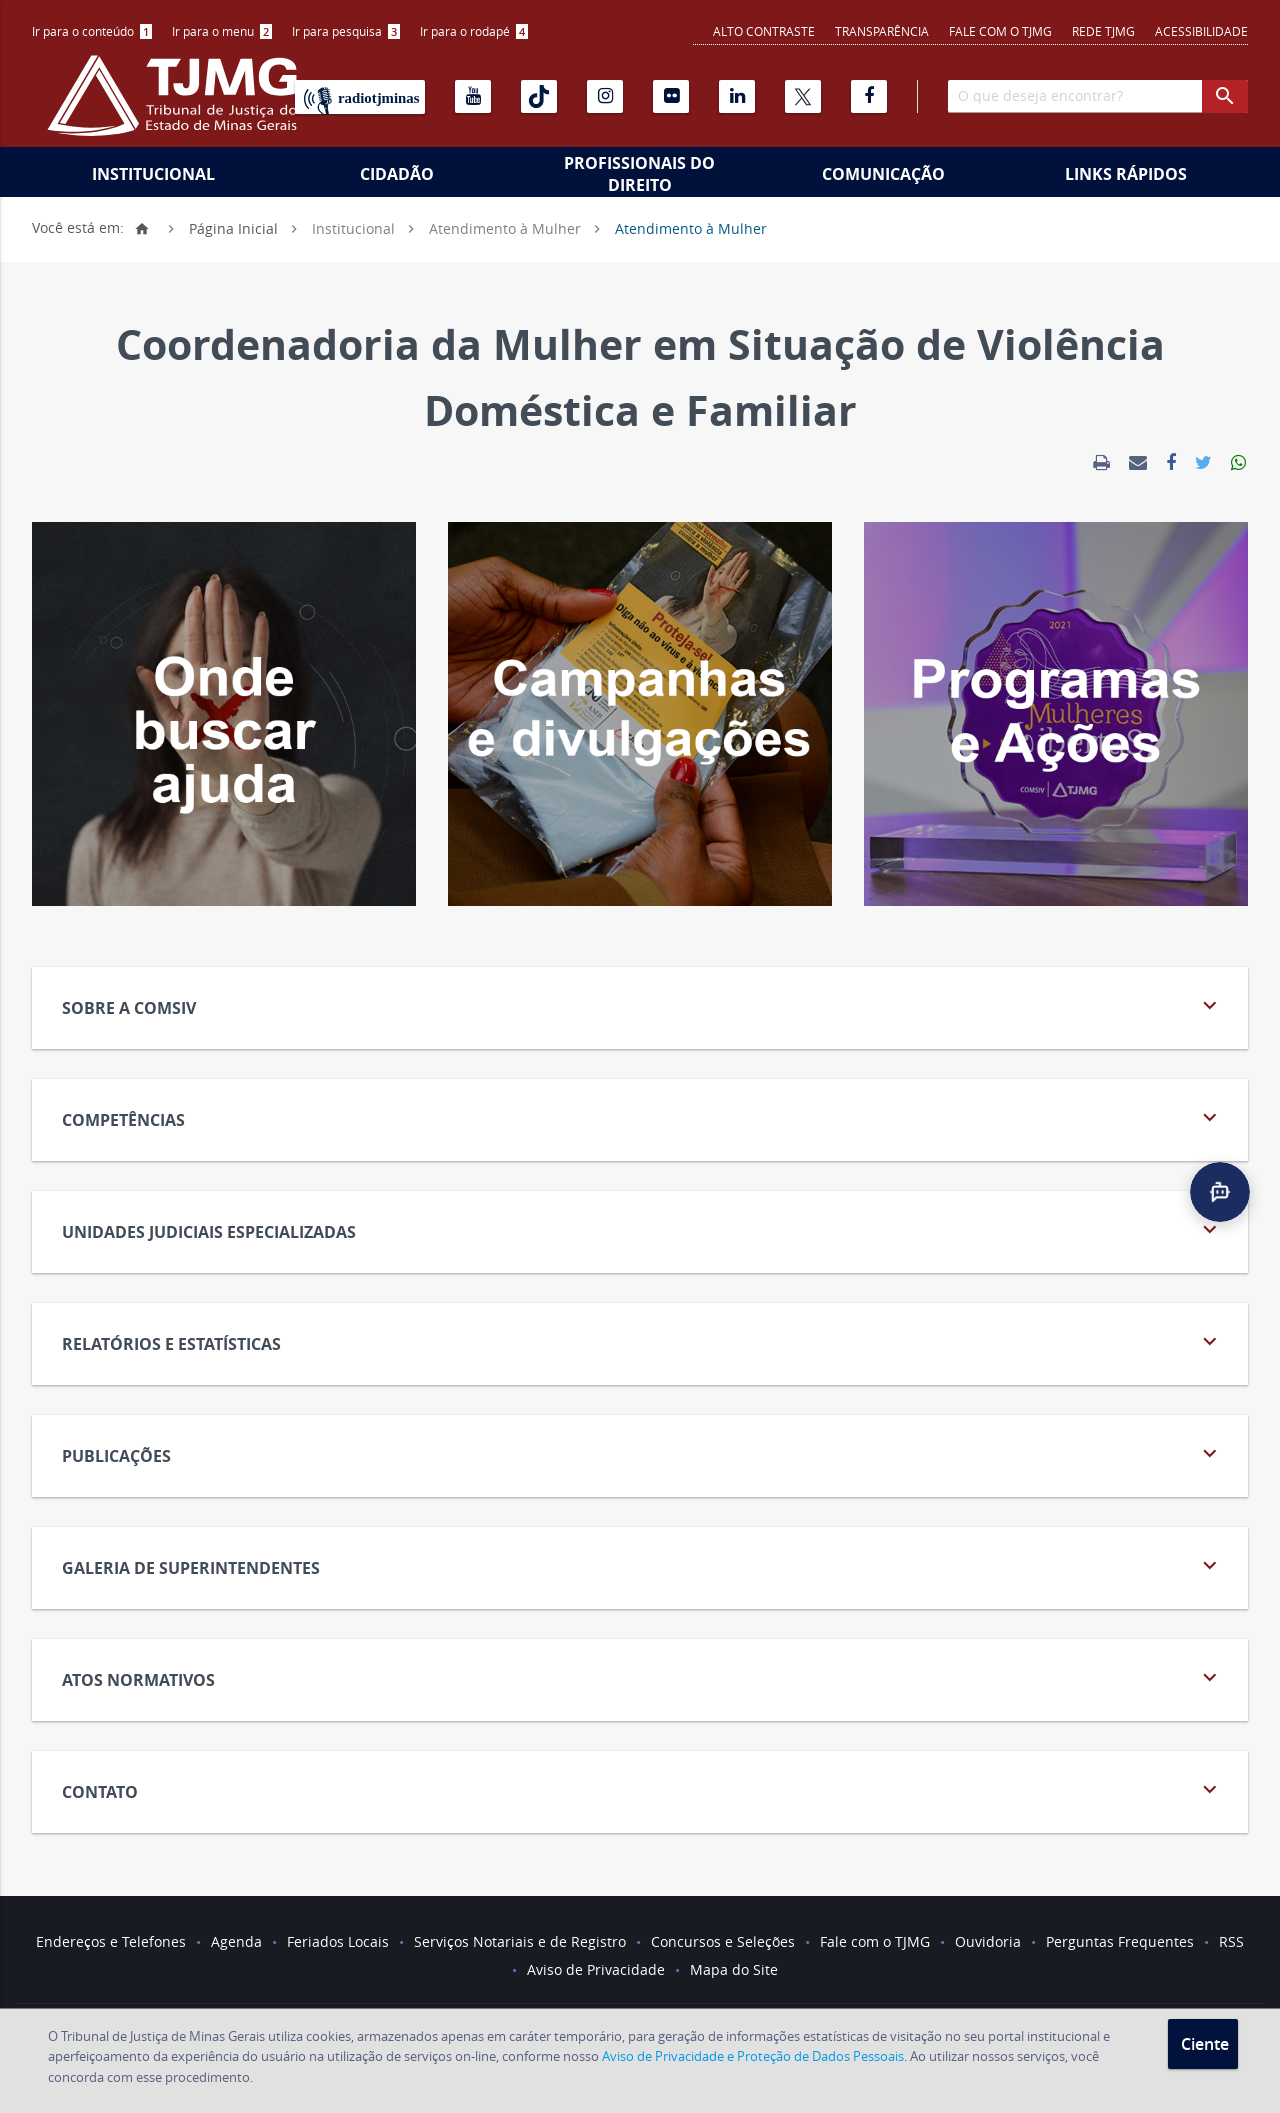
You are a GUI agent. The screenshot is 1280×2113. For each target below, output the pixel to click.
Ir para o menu (222, 31)
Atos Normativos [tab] (642, 1677)
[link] (1101, 463)
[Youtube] (473, 96)
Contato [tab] (642, 1789)
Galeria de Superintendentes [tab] (642, 1565)
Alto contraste (764, 31)
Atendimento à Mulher (505, 227)
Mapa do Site (734, 1969)
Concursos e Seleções (723, 1941)
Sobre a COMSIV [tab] (642, 1005)
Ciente (1205, 2044)
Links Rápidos (1126, 174)
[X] (803, 96)
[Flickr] (671, 96)
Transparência (882, 31)
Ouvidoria (988, 1941)
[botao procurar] (1225, 96)
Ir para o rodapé (474, 31)
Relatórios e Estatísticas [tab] (642, 1341)
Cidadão (397, 174)
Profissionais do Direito (639, 174)
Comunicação (883, 174)
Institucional (153, 174)
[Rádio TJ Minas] (360, 97)
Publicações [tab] (642, 1453)
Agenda (236, 1941)
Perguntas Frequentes (1120, 1941)
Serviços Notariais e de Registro (520, 1941)
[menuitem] (92, 31)
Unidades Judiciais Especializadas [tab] (642, 1229)
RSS (1231, 1941)
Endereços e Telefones (111, 1941)
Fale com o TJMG (1000, 31)
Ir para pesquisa (346, 31)
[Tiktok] (539, 96)
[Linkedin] (737, 96)
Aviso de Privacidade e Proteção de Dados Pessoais (753, 2056)
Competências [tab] (642, 1117)
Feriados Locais (338, 1941)
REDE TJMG (1103, 31)
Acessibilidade (1201, 31)
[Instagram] (605, 96)
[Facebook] (869, 96)
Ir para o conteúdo (92, 31)
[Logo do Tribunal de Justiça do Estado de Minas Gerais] (177, 106)
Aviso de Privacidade (596, 1969)
